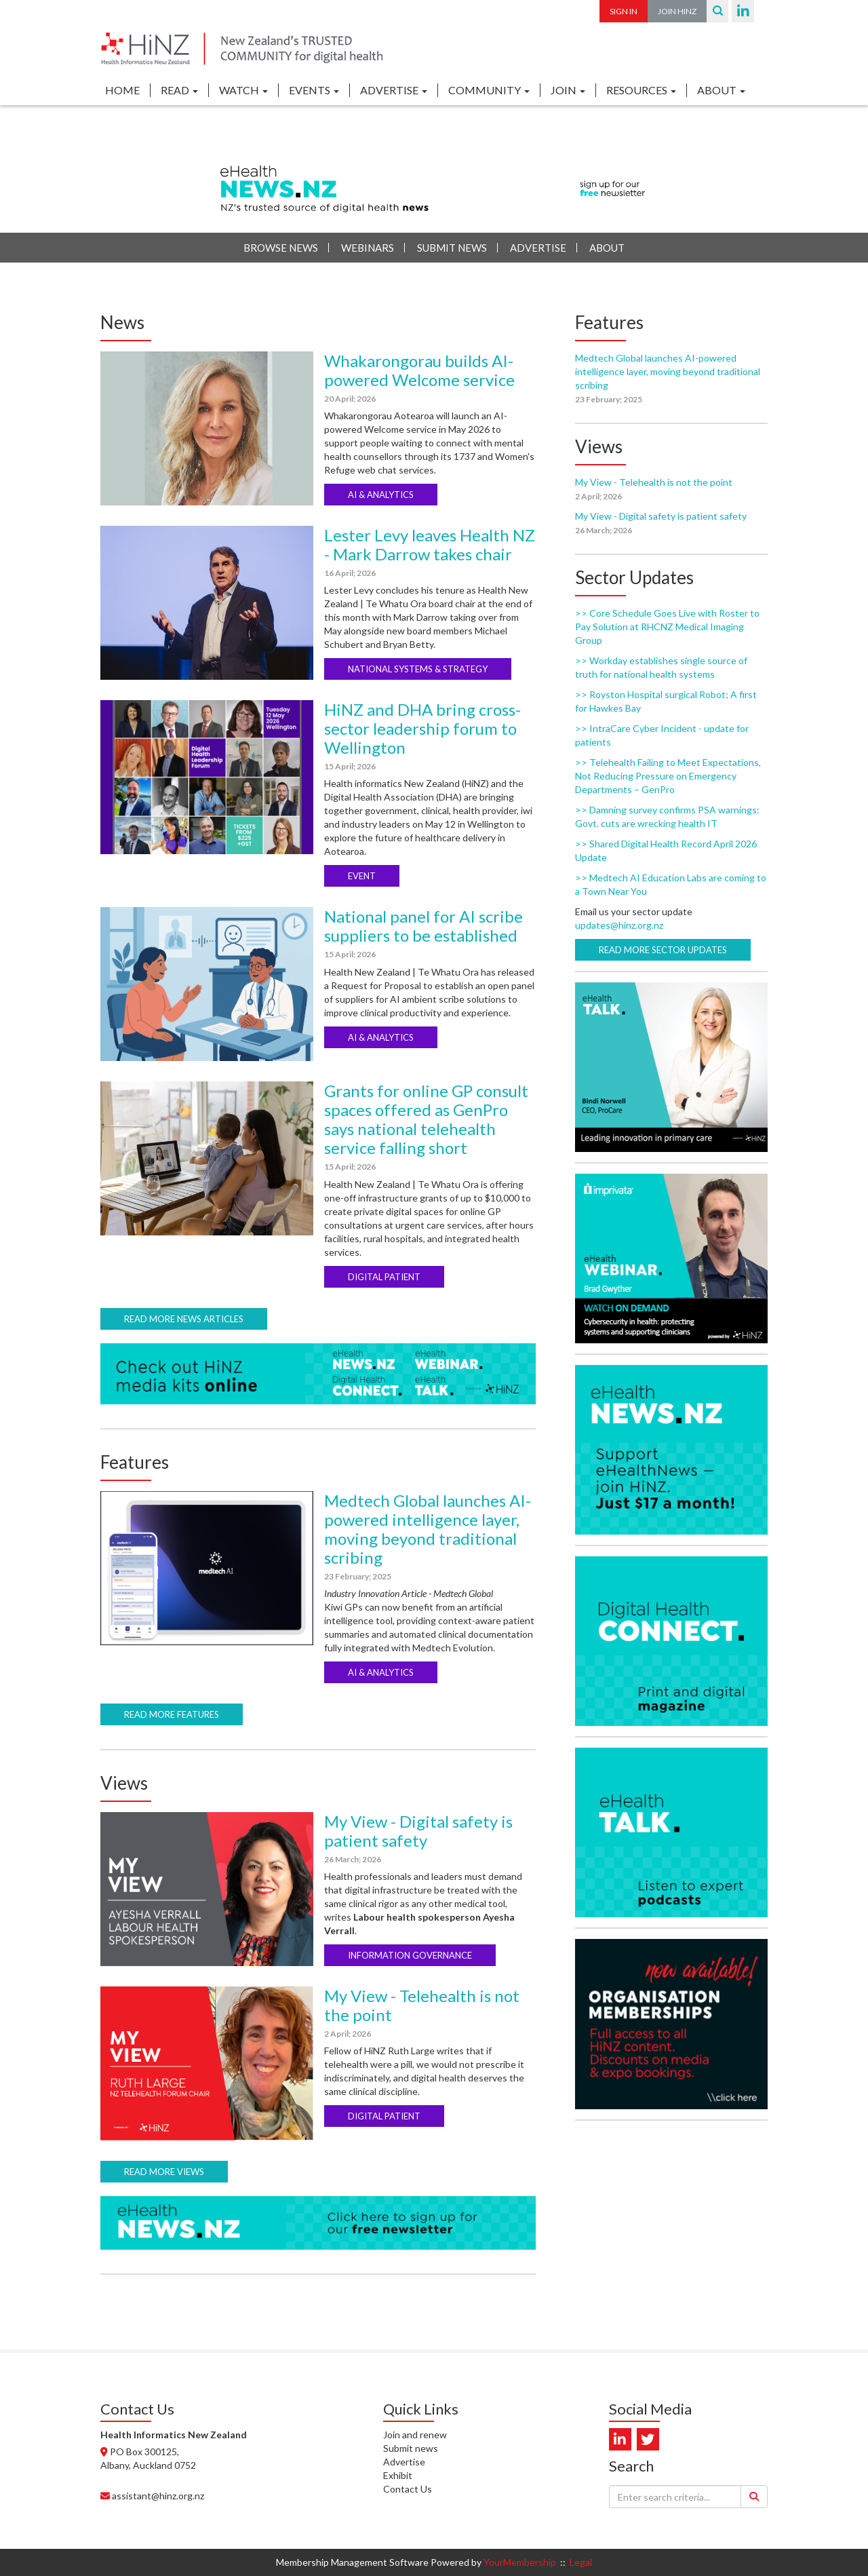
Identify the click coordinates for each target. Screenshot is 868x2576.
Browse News (280, 248)
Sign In (623, 11)
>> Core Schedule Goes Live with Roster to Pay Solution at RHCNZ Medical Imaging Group (667, 626)
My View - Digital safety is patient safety (418, 1830)
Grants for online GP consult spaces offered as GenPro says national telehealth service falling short (426, 1119)
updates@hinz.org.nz (619, 925)
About (607, 248)
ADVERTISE (393, 89)
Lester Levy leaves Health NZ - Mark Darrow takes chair (429, 544)
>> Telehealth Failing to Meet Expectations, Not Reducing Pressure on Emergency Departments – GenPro (668, 775)
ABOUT (721, 89)
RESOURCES (641, 89)
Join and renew (415, 2434)
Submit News (452, 248)
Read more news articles (183, 1318)
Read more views (164, 2171)
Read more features (171, 1714)
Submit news (410, 2448)
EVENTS (314, 89)
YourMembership (520, 2562)
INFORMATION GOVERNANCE (410, 1955)
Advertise (538, 248)
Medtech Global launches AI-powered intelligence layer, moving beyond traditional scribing (427, 1529)
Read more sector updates (663, 949)
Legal (581, 2562)
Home (122, 89)
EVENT (362, 875)
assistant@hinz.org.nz (158, 2495)
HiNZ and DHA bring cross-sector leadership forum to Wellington (422, 728)
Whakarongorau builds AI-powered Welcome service (419, 370)
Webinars (367, 248)
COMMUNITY (489, 89)
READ (179, 89)
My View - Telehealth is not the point (421, 2005)
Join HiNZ (677, 11)
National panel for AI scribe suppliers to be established (423, 925)
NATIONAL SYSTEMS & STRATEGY (418, 669)
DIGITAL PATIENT (384, 1276)
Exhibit (397, 2475)
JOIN (568, 89)
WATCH (243, 89)
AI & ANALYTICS (381, 494)
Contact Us (407, 2489)
